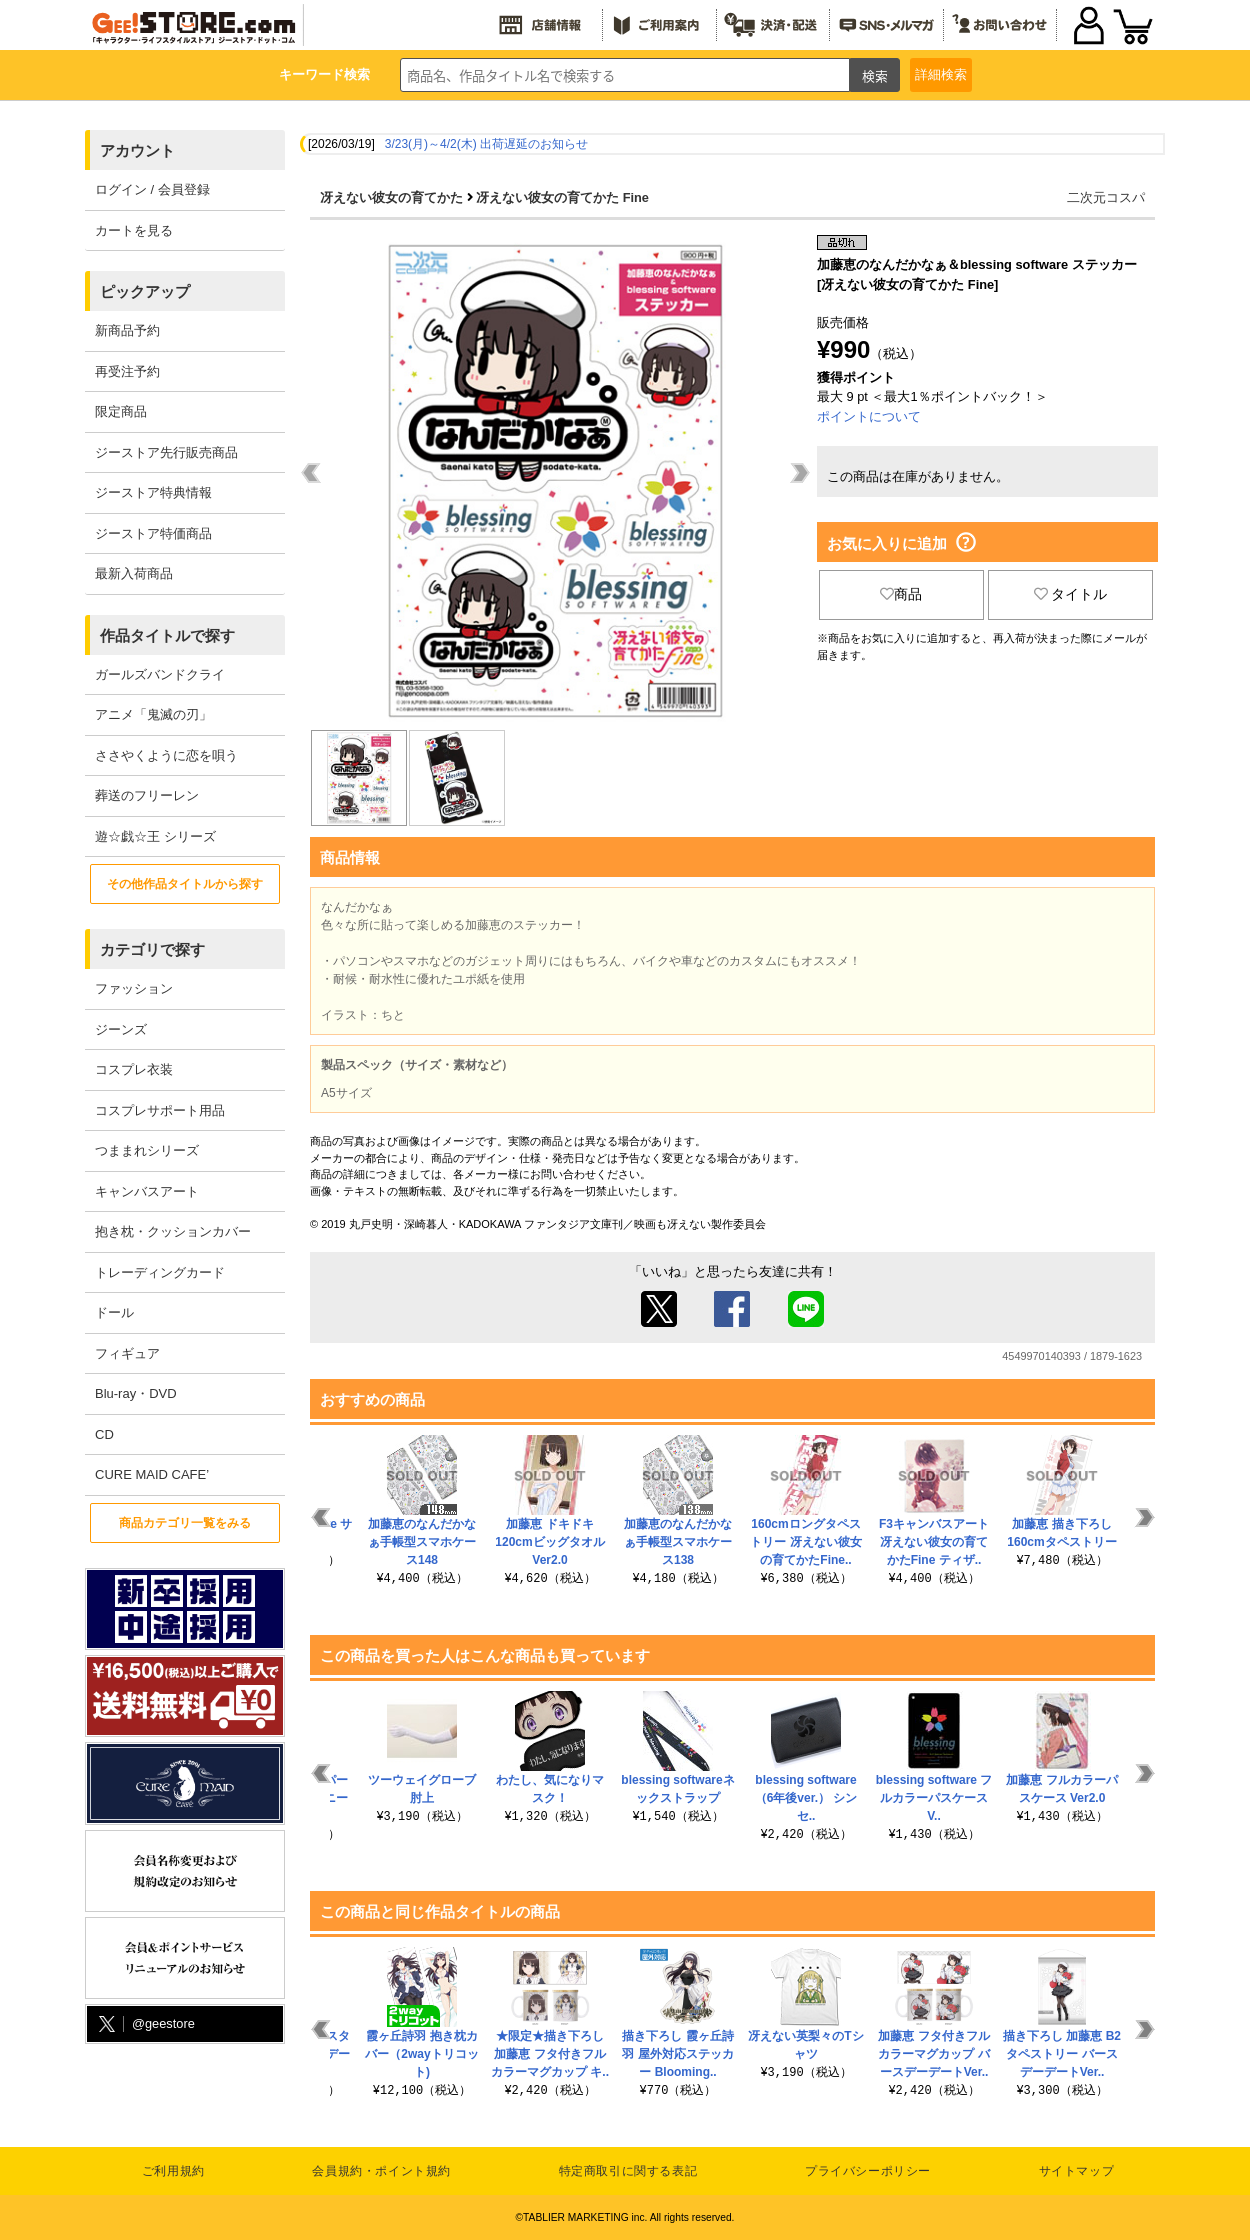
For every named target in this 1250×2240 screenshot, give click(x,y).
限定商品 (121, 411)
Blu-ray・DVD (136, 1393)
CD (104, 1434)
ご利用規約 (173, 2171)
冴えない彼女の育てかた (391, 197)
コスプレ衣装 (134, 1069)
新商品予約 (127, 330)
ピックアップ (145, 291)
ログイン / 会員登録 (152, 189)
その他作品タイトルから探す (185, 884)
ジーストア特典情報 (153, 492)
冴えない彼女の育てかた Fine (562, 197)
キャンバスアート (147, 1191)
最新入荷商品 (134, 573)
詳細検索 (941, 74)
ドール (114, 1312)
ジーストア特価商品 (153, 533)
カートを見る (134, 230)
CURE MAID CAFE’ (152, 1474)
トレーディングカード (160, 1272)
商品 (901, 594)
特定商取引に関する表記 (628, 2171)
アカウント (137, 150)
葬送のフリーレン (147, 795)
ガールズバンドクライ (160, 674)
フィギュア (127, 1353)
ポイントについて (869, 416)
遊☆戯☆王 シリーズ (155, 836)
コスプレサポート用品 (160, 1110)
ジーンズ (121, 1029)
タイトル (1071, 594)
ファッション (134, 988)
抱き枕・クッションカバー (173, 1231)
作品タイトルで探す (167, 635)
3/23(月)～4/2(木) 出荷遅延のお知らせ (486, 144)
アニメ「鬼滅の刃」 (153, 714)
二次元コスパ (1106, 197)
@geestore (145, 2024)
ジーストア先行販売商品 (166, 452)
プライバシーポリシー (868, 2171)
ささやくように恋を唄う (166, 755)
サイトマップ (1077, 2171)
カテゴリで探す (152, 949)
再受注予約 (127, 371)
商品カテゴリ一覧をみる (185, 1523)
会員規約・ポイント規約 (381, 2171)
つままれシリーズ (147, 1150)
